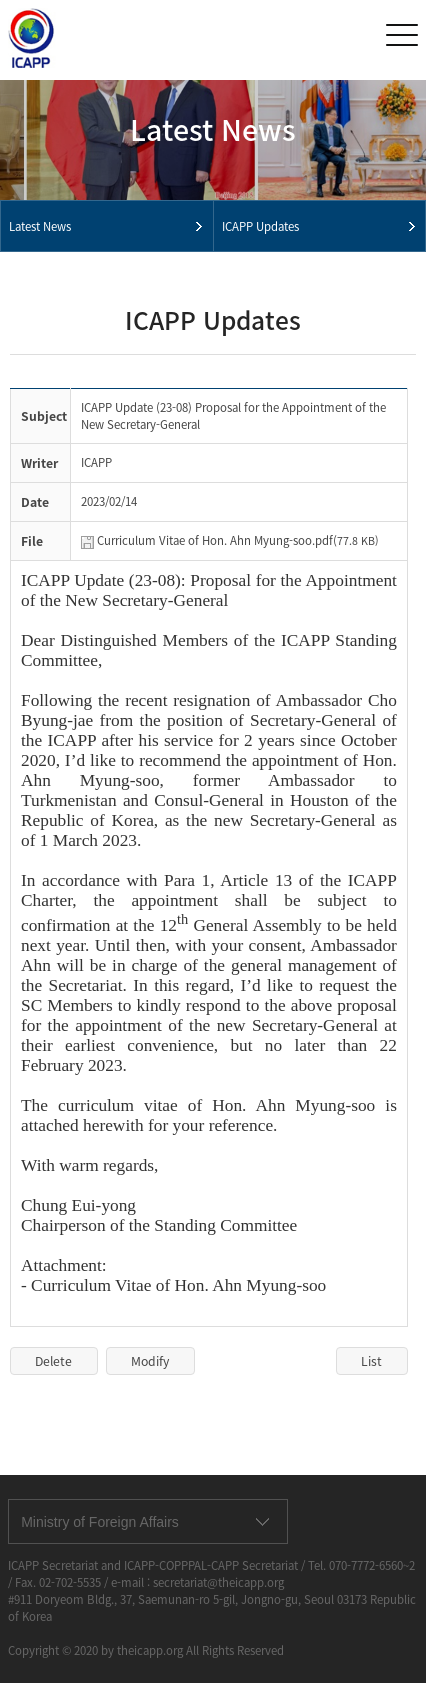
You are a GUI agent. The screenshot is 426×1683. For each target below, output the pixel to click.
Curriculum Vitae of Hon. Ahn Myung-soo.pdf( (238, 540)
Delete (53, 1361)
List (371, 1361)
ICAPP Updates (260, 226)
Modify (150, 1361)
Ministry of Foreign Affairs (100, 1522)
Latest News (40, 226)
